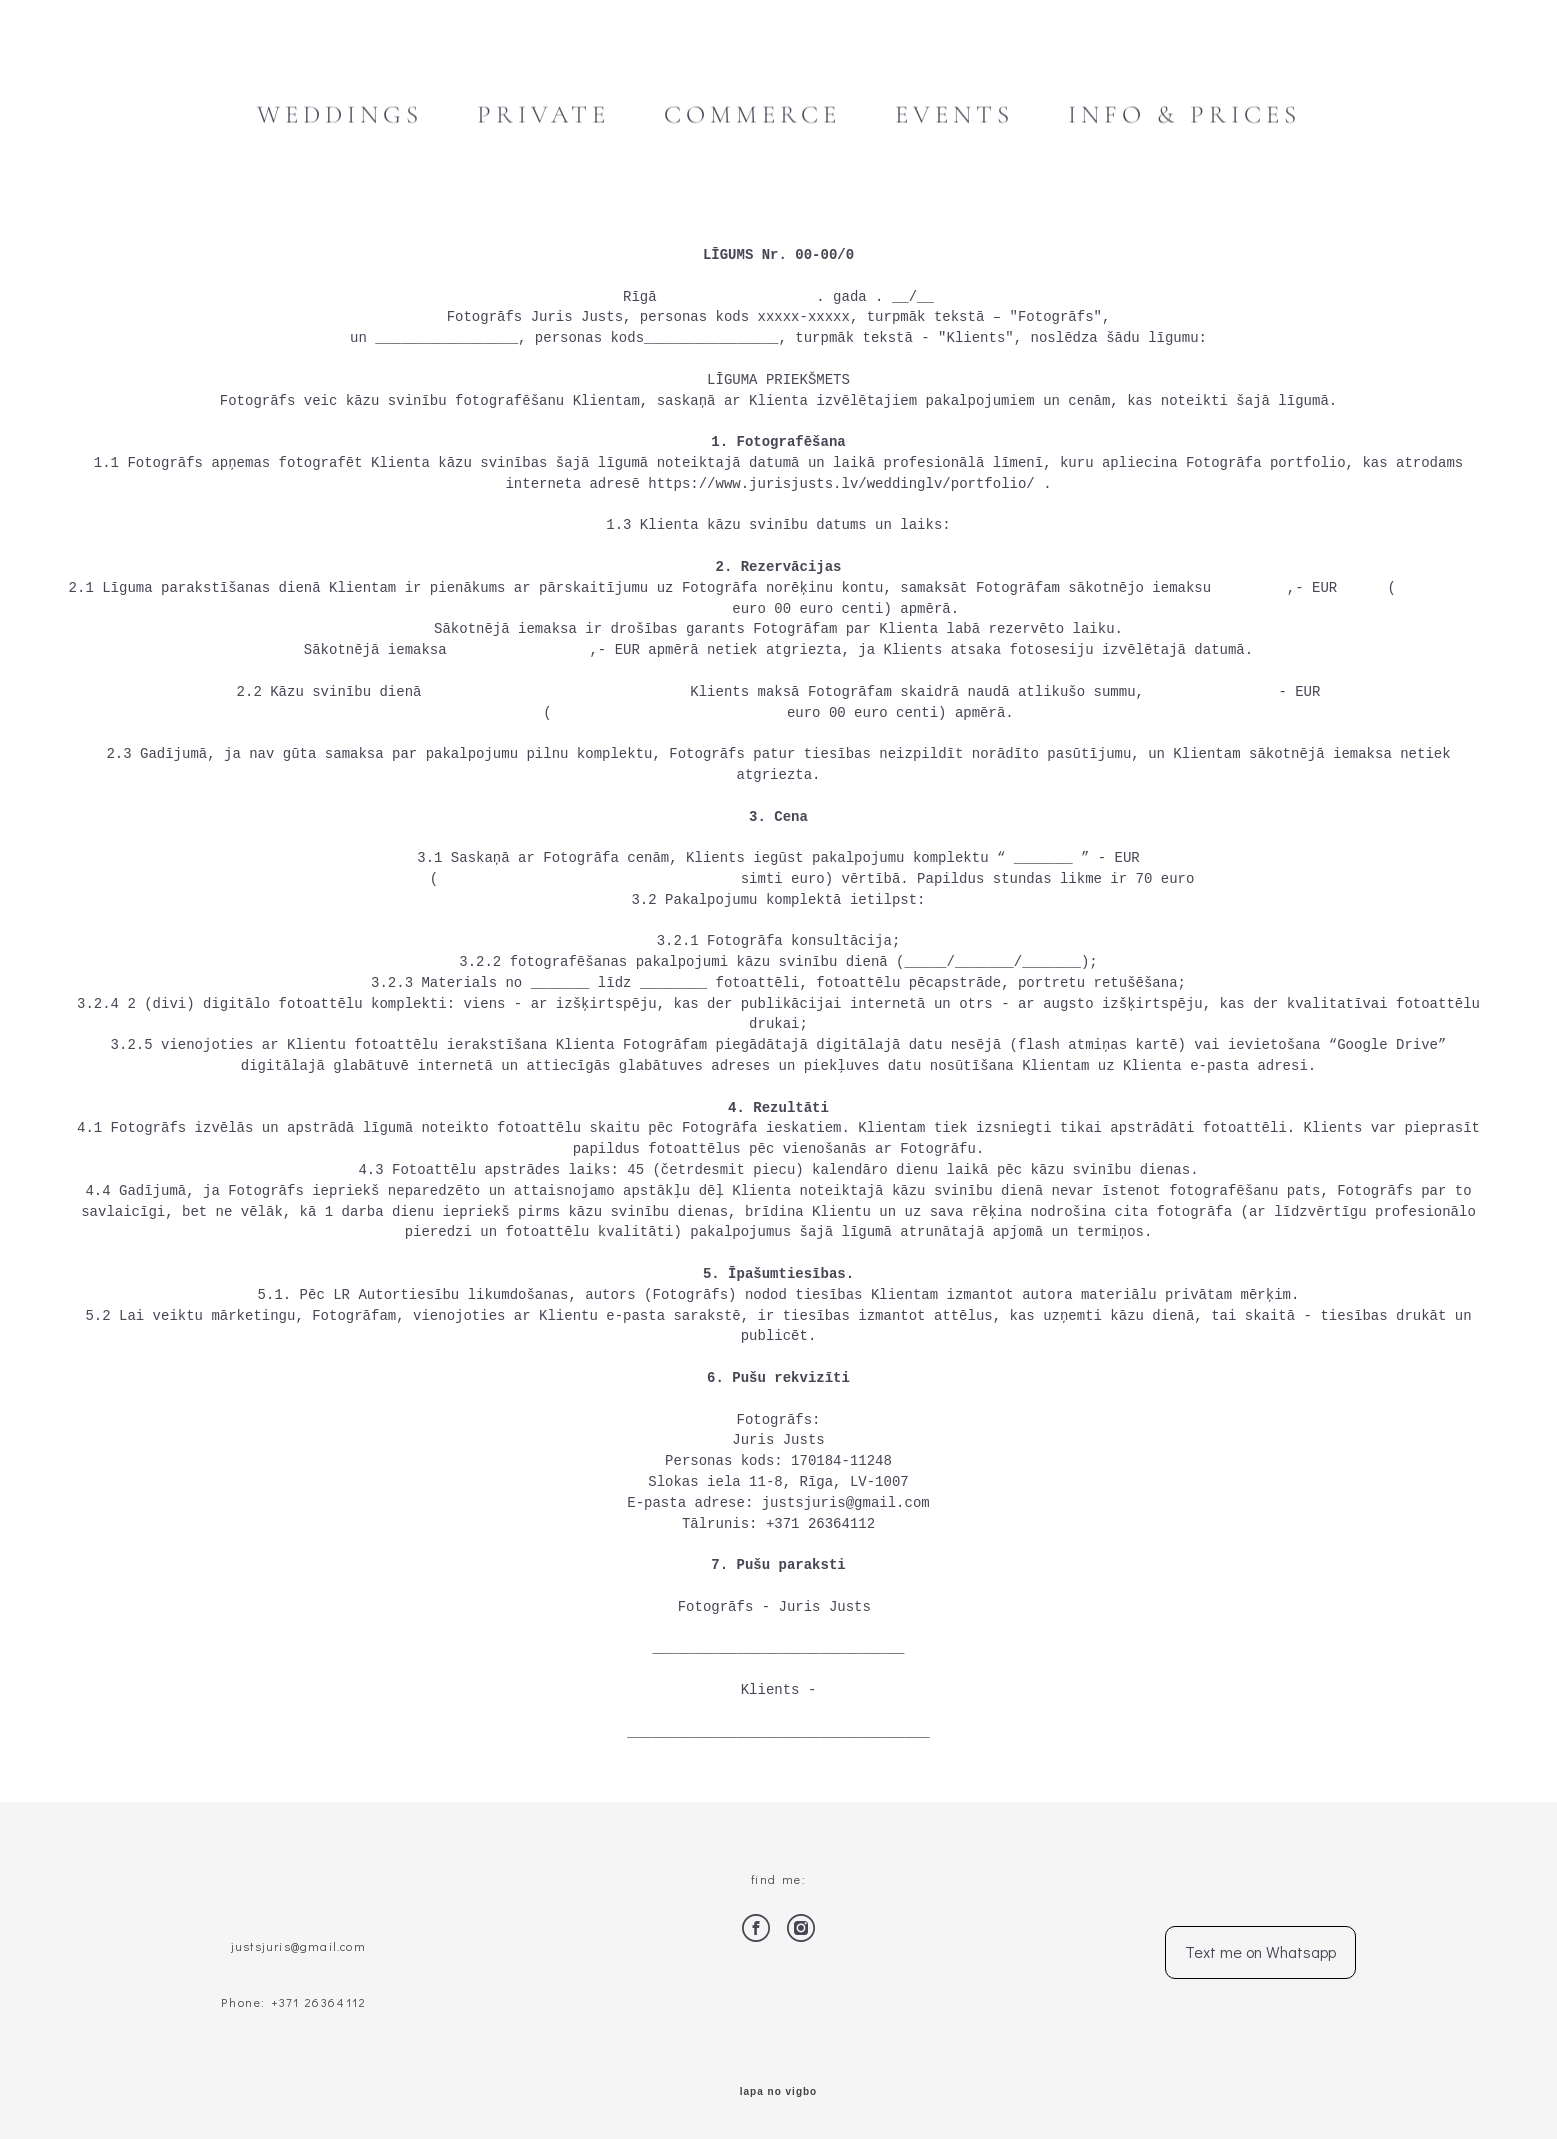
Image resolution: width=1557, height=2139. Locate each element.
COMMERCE (752, 115)
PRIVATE (543, 115)
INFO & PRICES (1184, 115)
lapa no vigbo (778, 2092)
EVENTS (954, 115)
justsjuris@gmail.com (296, 1946)
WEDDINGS (340, 115)
